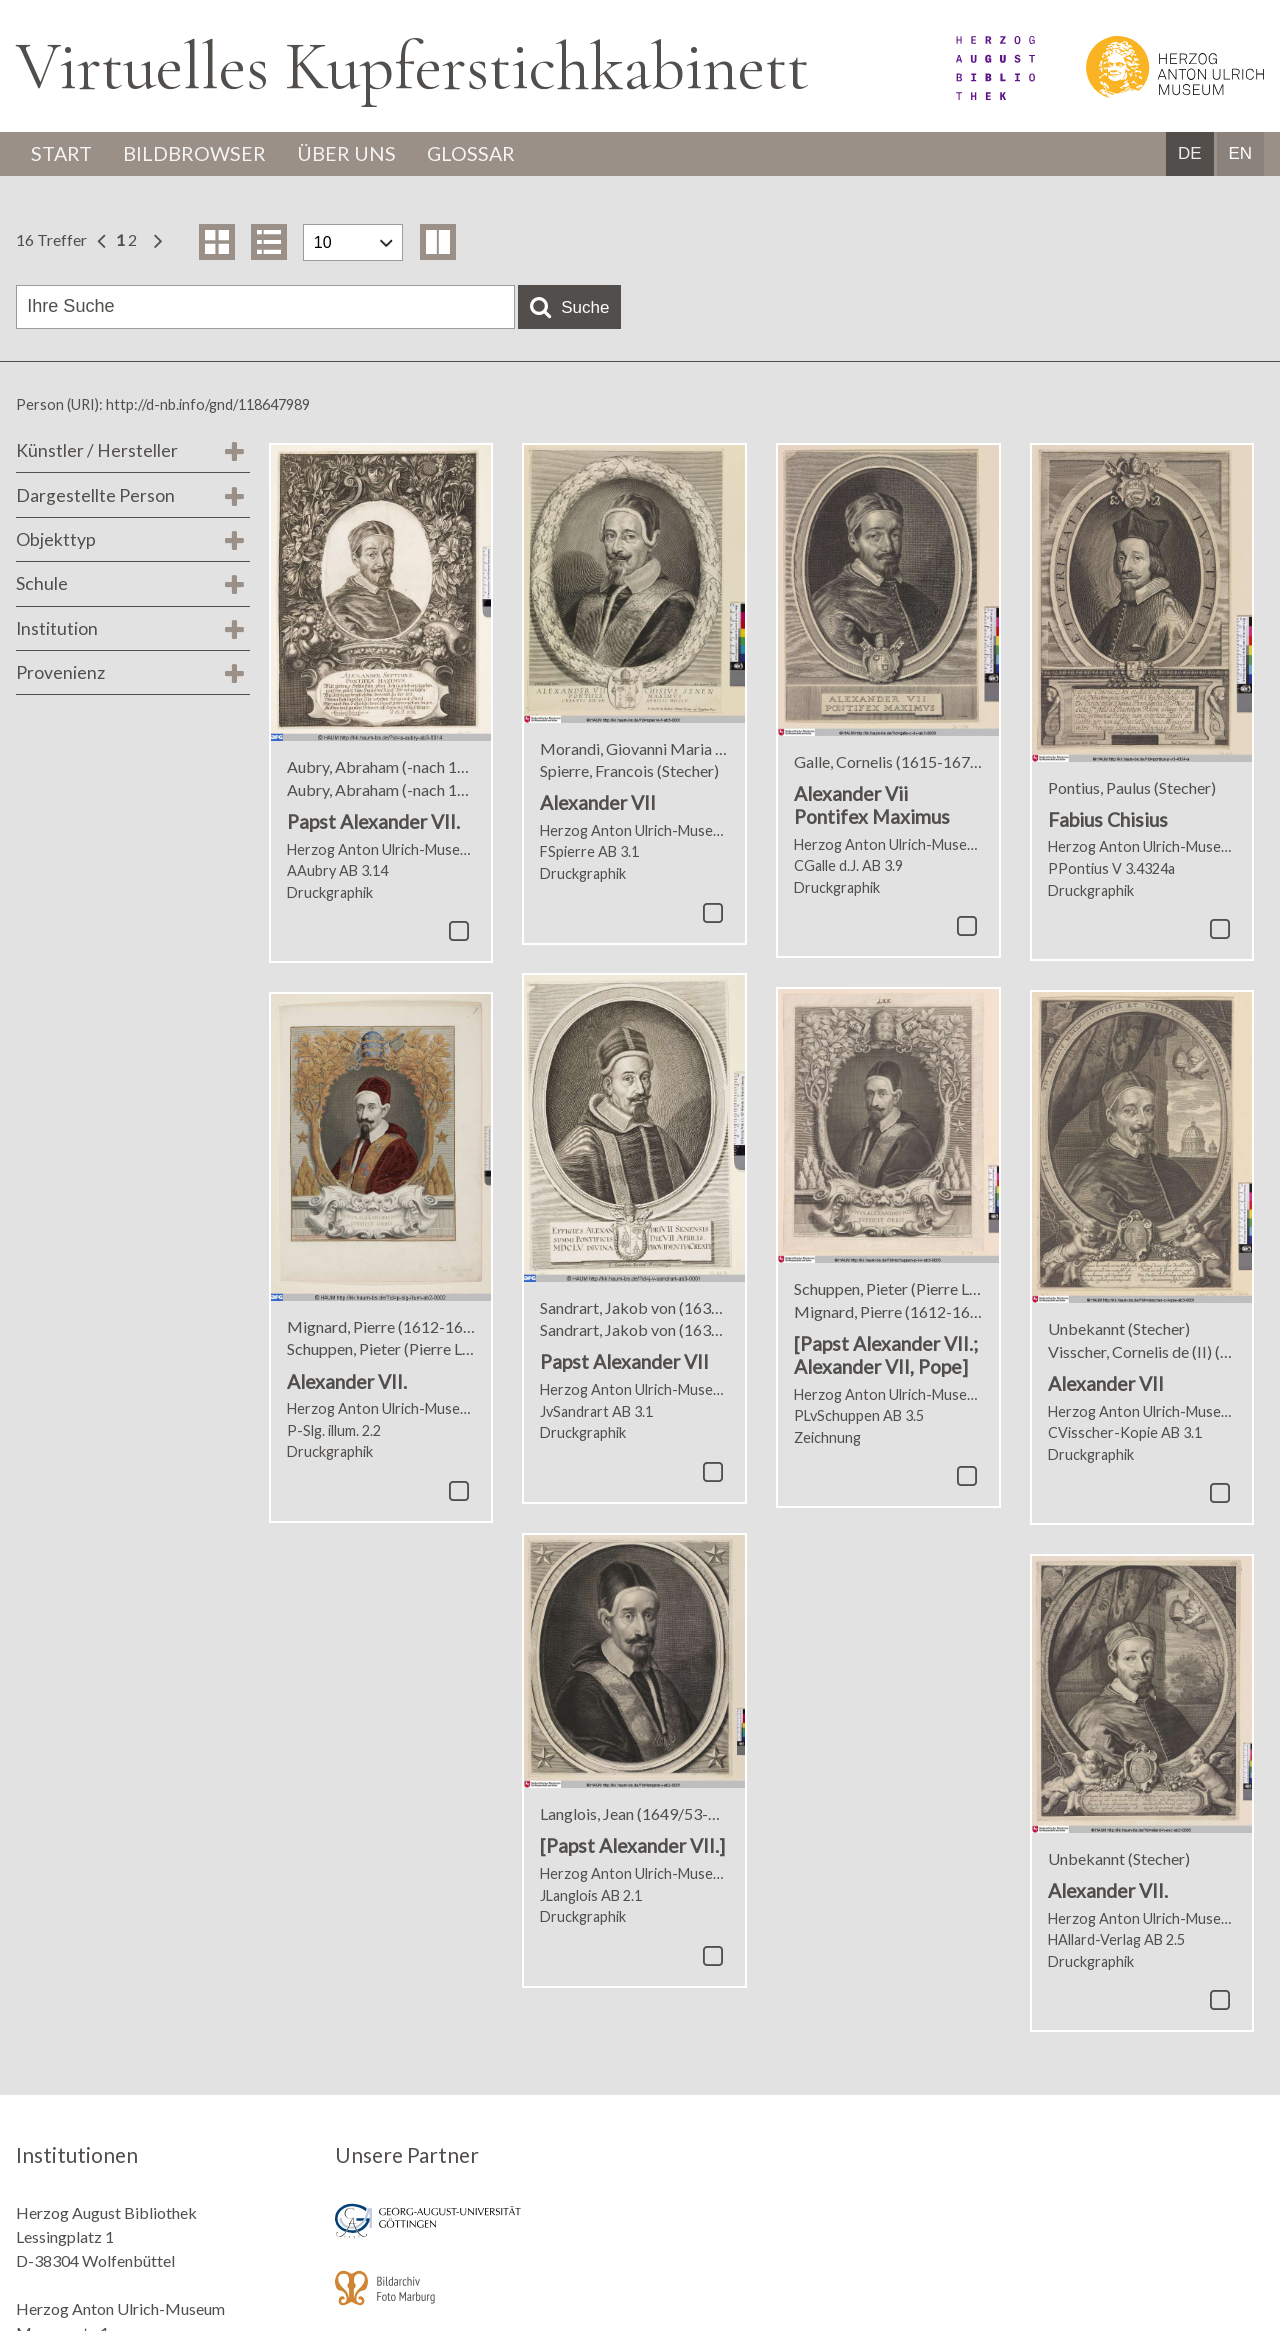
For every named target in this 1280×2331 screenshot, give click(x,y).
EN (1240, 154)
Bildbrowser (197, 154)
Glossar (477, 154)
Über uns (350, 154)
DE (1190, 154)
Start (63, 154)
